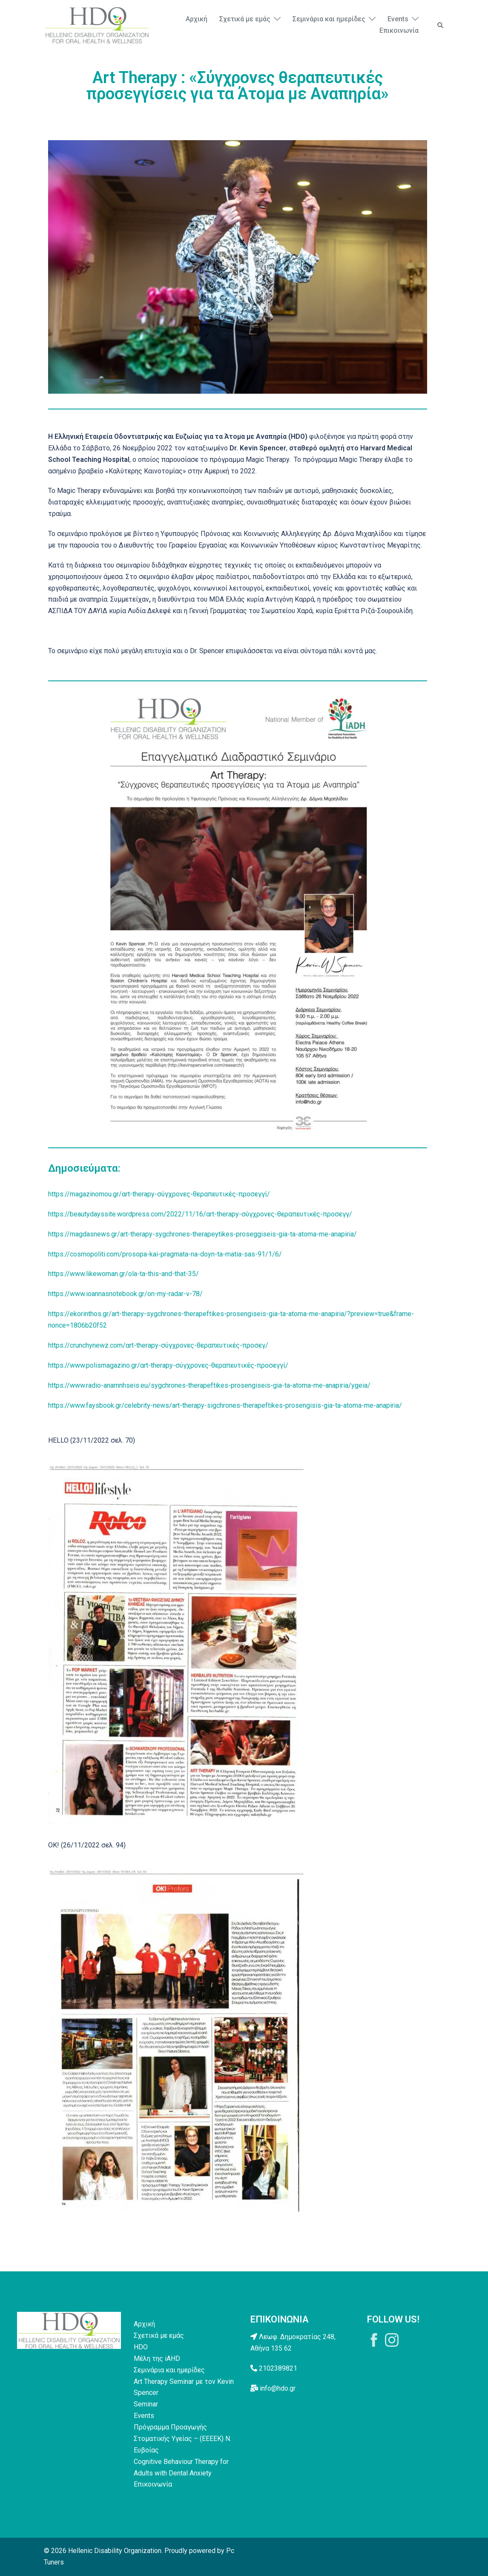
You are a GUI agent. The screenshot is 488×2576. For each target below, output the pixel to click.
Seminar (146, 2404)
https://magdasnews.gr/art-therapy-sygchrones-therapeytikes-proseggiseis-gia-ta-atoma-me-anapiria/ (202, 1234)
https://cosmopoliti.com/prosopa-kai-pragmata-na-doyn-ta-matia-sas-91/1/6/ (165, 1254)
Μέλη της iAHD (157, 2358)
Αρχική (196, 19)
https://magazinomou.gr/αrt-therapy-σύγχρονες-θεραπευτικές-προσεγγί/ (159, 1194)
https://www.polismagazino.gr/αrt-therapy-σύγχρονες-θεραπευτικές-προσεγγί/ (168, 1365)
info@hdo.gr (278, 2388)
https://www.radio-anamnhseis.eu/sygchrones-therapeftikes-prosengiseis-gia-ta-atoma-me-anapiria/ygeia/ (209, 1385)
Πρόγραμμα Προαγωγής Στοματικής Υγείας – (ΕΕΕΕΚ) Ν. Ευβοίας (182, 2438)
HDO (141, 2347)
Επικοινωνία (399, 30)
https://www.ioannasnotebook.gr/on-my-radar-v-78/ (125, 1294)
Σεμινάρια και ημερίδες (329, 19)
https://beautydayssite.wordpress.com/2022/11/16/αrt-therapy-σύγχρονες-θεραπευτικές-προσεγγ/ (200, 1214)
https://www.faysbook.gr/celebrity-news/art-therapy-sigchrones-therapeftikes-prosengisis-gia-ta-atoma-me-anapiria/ (225, 1405)
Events (398, 19)
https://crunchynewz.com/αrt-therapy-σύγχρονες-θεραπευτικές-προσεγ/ (158, 1345)
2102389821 (278, 2368)
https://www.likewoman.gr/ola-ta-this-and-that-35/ (123, 1274)
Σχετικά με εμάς (244, 19)
